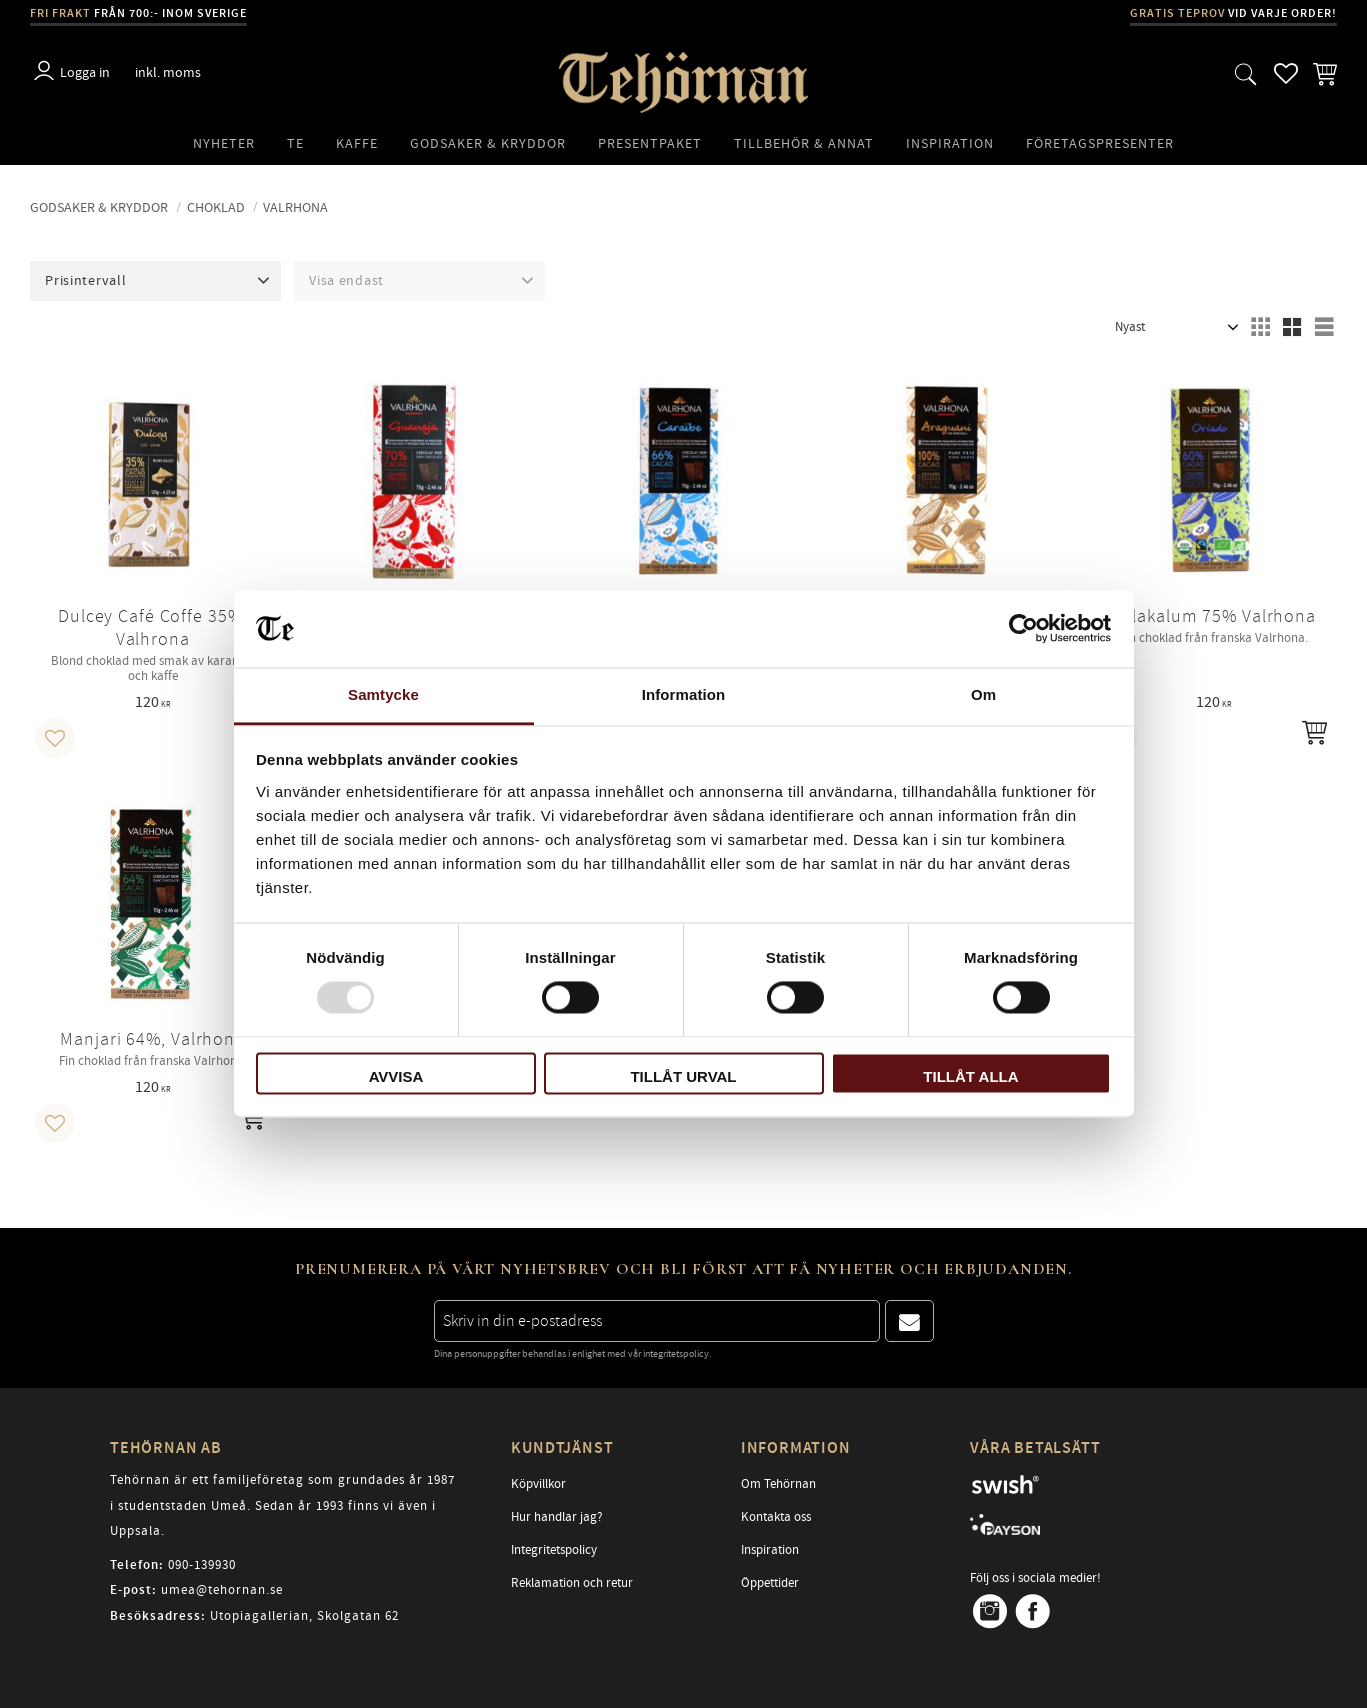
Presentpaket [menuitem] (650, 143)
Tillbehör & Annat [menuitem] (804, 143)
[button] (1246, 73)
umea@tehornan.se (222, 1590)
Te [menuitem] (295, 143)
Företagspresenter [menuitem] (1100, 143)
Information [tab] (684, 694)
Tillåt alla (970, 1076)
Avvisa (396, 1076)
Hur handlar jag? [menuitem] (557, 1517)
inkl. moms (168, 72)
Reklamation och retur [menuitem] (572, 1583)
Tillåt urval (683, 1076)
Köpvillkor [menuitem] (538, 1484)
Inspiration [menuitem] (950, 143)
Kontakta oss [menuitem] (776, 1517)
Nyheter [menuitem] (224, 143)
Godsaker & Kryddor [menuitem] (488, 143)
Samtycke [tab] (383, 694)
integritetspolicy (676, 1354)
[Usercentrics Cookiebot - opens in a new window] (1023, 629)
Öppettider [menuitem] (770, 1583)
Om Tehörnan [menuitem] (778, 1484)
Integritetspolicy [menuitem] (554, 1550)
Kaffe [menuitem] (357, 143)
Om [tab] (983, 694)
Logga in (85, 72)
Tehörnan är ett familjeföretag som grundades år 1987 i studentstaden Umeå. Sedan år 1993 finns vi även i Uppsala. (282, 1505)
